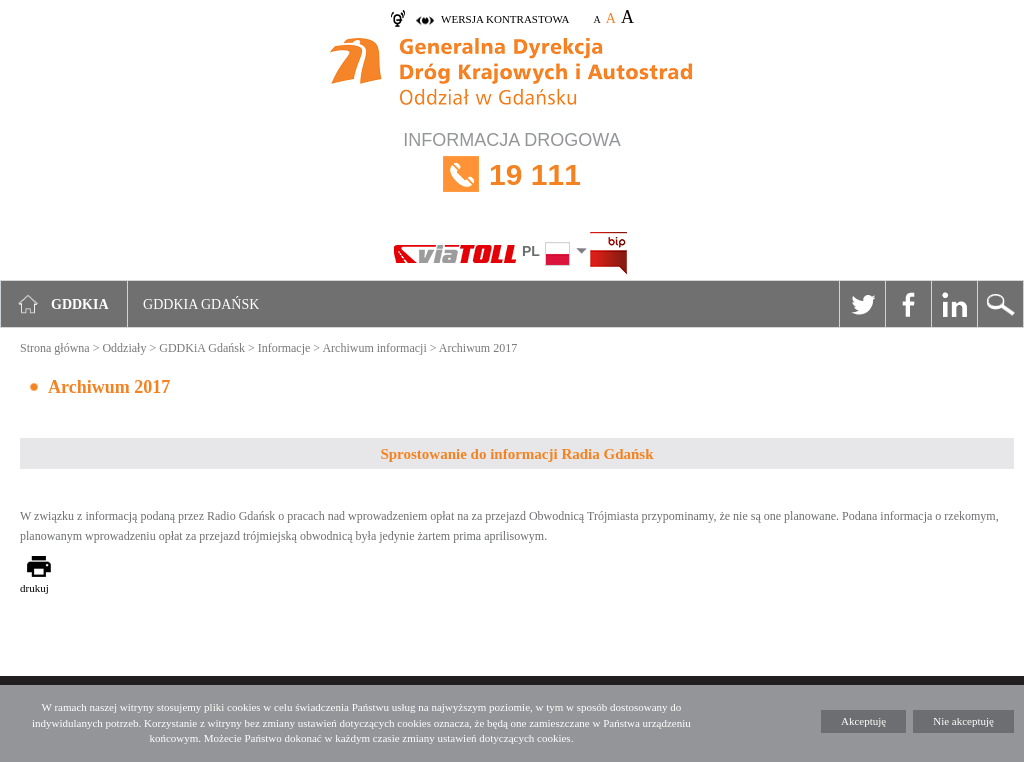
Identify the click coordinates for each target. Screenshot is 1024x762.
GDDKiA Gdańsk (202, 348)
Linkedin (954, 304)
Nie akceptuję (963, 721)
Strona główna (55, 348)
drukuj (34, 588)
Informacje (284, 348)
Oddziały (124, 348)
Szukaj (1000, 304)
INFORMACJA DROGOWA (512, 174)
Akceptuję (863, 721)
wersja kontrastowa (505, 19)
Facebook (908, 304)
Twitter (862, 304)
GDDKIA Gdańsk (201, 304)
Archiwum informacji (374, 348)
